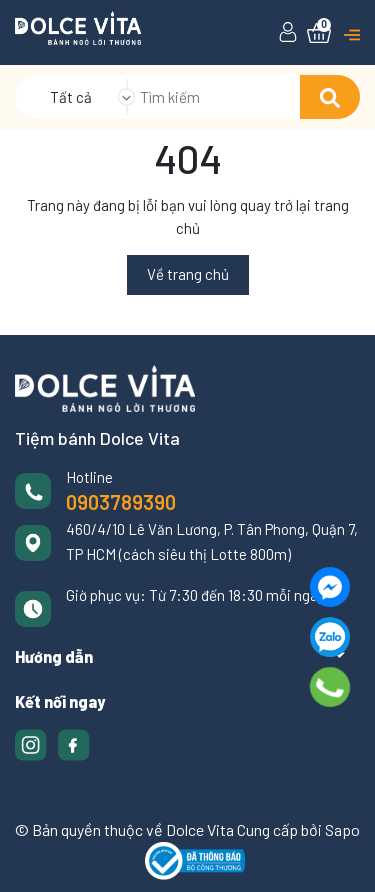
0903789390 (121, 502)
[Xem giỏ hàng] (319, 33)
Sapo (342, 829)
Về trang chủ (188, 274)
